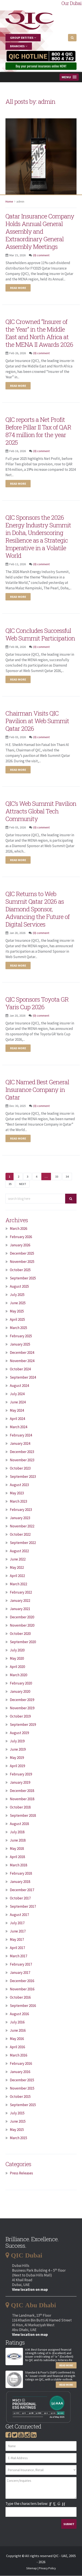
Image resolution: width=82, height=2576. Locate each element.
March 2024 (18, 1427)
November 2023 (22, 1460)
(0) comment (41, 255)
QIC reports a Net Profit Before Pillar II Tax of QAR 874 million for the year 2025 (38, 431)
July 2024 (17, 1394)
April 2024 (17, 1418)
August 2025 (19, 1286)
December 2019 (22, 1700)
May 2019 (17, 1757)
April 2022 (17, 1576)
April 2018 (17, 1857)
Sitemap (31, 2568)
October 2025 (20, 1270)
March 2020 (18, 1675)
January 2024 (20, 1443)
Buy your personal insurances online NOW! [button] (41, 66)
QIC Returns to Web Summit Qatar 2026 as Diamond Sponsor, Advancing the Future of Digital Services (37, 909)
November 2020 (22, 1625)
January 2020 (20, 1691)
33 (56, 1177)
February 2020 (21, 1683)
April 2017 (17, 1948)
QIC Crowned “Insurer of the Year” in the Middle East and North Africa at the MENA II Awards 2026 (39, 333)
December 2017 (22, 1890)
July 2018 (17, 1832)
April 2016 (17, 2047)
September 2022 (23, 1542)
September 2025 (23, 1278)
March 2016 (18, 2055)
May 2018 (17, 1848)
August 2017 (19, 1914)
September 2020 (23, 1642)
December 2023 (22, 1452)
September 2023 (23, 1476)
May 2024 (17, 1410)
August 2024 (19, 1385)
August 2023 (19, 1485)
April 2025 (17, 1319)
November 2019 (22, 1708)
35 (10, 1184)
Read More (66, 2365)
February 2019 (21, 1774)
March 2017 (18, 1956)
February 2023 (21, 1509)
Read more (18, 288)
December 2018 (22, 1790)
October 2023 (20, 1468)
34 (67, 1177)
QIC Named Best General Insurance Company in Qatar (37, 1089)
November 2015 (22, 2088)
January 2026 (20, 1245)
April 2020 (17, 1666)
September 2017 (23, 1906)
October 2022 (20, 1534)
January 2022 (20, 1600)
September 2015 (23, 2105)
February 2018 (21, 1873)
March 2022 (18, 1584)
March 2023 (18, 1501)
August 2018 (19, 1824)
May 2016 (17, 2038)
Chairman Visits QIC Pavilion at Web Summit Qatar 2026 (37, 721)
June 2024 (18, 1402)
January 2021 (20, 1609)
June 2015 (18, 2121)
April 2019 (17, 1766)
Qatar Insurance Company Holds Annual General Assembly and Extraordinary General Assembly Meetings (39, 231)
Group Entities (23, 38)
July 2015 (17, 2113)
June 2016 (18, 2030)
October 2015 (20, 2096)
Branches (18, 46)
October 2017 (20, 1898)
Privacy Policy (47, 2568)
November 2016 (22, 1989)
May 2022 (17, 1567)
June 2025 (18, 1303)
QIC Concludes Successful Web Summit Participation (40, 634)
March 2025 (18, 1328)
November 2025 (22, 1261)
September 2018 (23, 1815)
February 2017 (21, 1964)
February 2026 (21, 1237)
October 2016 (20, 1997)
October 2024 (20, 1369)
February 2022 (21, 1592)
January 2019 (20, 1782)
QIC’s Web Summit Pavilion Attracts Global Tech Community (40, 811)
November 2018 (22, 1799)
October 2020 (20, 1633)
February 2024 (21, 1435)
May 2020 (17, 1658)
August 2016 (19, 2014)
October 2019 (20, 1716)
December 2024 (22, 1352)
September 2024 (23, 1377)
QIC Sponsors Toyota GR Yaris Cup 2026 (37, 1003)
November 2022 (22, 1526)
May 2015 (17, 2129)
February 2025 (21, 1336)
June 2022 (18, 1559)
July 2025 (17, 1294)
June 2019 (18, 1749)
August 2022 (19, 1551)
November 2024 (22, 1361)
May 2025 (17, 1311)
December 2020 (22, 1617)
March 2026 (18, 1228)
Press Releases (21, 2173)
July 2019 (17, 1741)
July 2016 (17, 2022)
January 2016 (20, 2072)
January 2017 (20, 1972)
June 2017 (18, 1931)
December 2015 (22, 2080)
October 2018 (20, 1807)
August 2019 (19, 1733)
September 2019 (23, 1724)
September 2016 (23, 2005)
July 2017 (17, 1923)
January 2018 (20, 1881)
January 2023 (20, 1518)
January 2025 (20, 1344)
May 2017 (17, 1939)
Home (9, 202)
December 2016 (22, 1981)
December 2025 (22, 1253)
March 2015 (18, 2138)
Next (22, 1184)
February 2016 (21, 2063)
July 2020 (17, 1650)
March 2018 (18, 1865)
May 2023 (17, 1493)
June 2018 (18, 1840)
